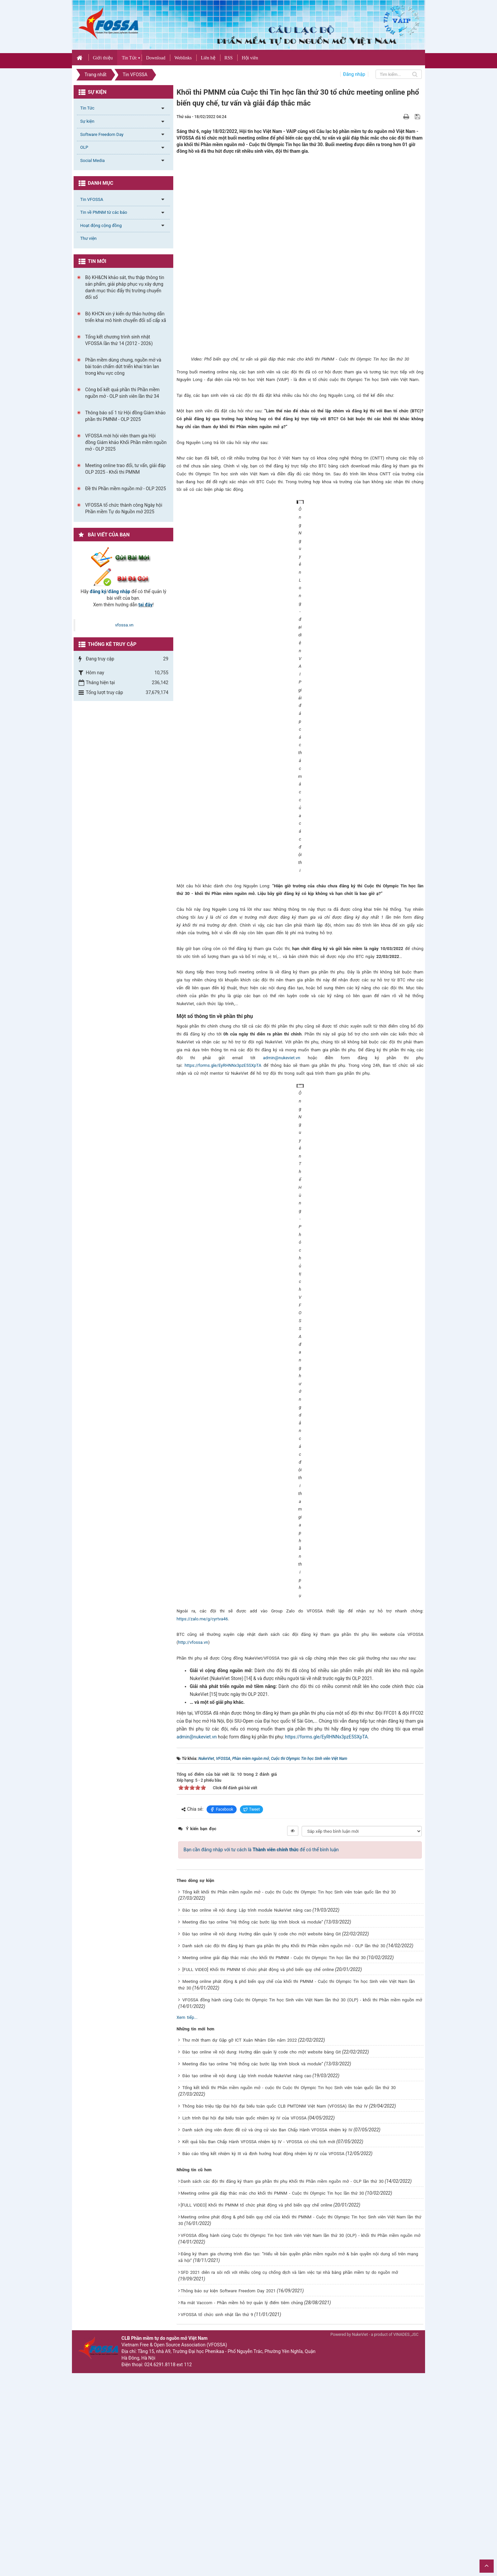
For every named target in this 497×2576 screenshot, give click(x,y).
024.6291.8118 (160, 2567)
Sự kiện (87, 121)
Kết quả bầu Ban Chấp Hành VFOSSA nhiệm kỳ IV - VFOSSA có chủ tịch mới (258, 2344)
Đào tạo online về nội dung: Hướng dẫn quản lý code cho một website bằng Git (261, 2136)
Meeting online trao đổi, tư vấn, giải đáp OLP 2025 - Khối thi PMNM (125, 469)
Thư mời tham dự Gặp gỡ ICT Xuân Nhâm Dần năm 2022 (239, 2243)
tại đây (146, 604)
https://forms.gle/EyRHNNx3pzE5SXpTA (222, 1166)
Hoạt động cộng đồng (101, 225)
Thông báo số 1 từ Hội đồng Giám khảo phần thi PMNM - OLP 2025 (125, 416)
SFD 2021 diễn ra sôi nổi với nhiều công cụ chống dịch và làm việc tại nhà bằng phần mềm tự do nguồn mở (289, 2475)
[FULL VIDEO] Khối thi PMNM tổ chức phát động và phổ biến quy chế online (258, 2172)
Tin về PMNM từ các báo (103, 212)
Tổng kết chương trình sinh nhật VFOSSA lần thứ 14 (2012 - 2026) (119, 340)
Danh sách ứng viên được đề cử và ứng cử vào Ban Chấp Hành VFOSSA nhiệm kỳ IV (267, 2332)
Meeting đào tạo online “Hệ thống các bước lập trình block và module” (252, 2124)
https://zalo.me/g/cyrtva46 (202, 1821)
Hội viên (250, 57)
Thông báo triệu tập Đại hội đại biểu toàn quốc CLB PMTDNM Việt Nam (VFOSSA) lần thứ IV (275, 2308)
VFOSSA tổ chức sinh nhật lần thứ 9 (217, 2517)
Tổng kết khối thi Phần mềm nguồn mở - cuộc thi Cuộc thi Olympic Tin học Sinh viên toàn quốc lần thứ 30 (289, 2094)
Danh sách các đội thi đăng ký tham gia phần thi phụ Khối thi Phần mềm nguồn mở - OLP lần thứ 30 (283, 2148)
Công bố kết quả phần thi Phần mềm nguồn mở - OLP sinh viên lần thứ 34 (122, 393)
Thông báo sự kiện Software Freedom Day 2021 (228, 2493)
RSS (228, 57)
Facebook (221, 2012)
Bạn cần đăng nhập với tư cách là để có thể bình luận (261, 2052)
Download (155, 57)
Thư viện (88, 238)
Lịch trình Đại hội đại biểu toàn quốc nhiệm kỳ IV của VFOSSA (244, 2320)
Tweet (251, 2012)
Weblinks (183, 57)
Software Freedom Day (101, 134)
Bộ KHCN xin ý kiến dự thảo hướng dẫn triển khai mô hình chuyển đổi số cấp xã (125, 317)
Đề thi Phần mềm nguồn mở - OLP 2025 (125, 488)
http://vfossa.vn (193, 1845)
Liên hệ (208, 57)
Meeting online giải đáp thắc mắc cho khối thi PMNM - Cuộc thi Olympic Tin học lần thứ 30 (274, 2160)
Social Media (92, 160)
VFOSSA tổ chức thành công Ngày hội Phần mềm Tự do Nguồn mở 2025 (123, 508)
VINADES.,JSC (405, 2537)
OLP (84, 147)
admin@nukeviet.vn (281, 1159)
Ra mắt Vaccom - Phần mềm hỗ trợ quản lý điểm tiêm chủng (242, 2505)
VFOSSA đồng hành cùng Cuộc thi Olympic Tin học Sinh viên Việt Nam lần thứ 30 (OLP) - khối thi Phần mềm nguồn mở (302, 2202)
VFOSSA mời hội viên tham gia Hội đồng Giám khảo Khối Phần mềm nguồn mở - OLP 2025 (126, 442)
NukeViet (360, 2537)
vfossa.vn (124, 624)
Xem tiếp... (187, 2220)
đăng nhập (119, 591)
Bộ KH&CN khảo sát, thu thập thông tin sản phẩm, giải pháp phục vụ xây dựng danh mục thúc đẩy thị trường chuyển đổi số (124, 287)
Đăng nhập (354, 74)
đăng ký (98, 591)
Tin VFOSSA (91, 199)
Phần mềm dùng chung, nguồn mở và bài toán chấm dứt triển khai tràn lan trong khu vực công (123, 366)
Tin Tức (129, 57)
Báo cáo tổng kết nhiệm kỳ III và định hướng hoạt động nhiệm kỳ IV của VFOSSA (263, 2356)
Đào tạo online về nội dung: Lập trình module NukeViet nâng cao (247, 2113)
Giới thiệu (103, 57)
